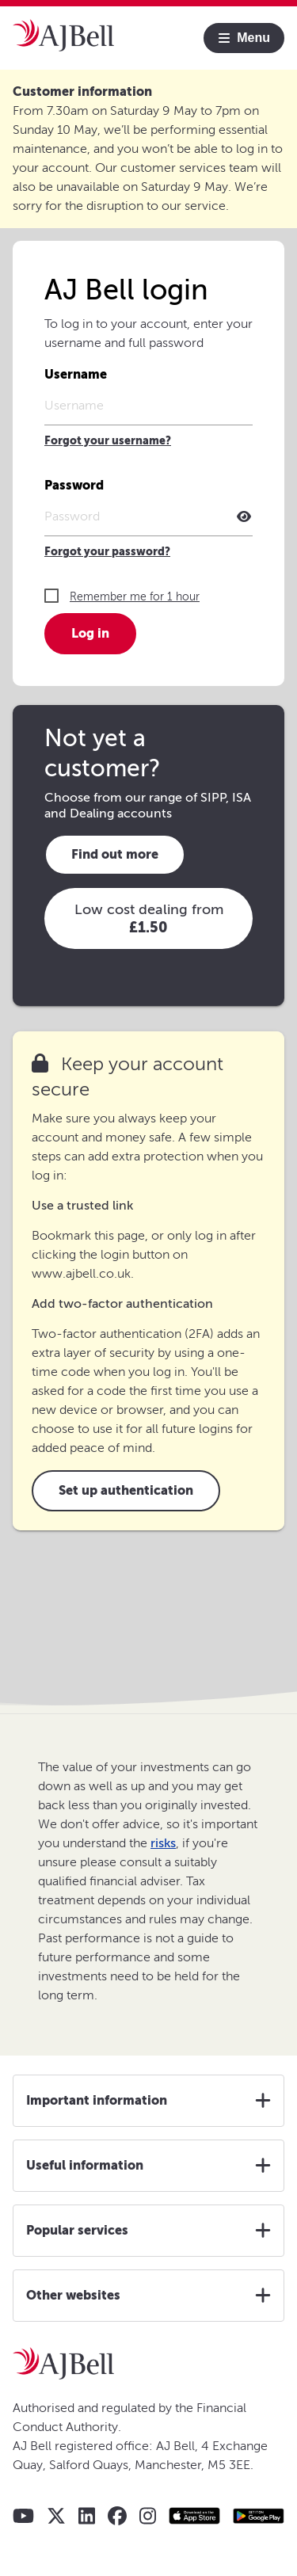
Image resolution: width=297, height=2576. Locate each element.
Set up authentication (126, 1490)
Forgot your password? (107, 552)
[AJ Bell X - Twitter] (56, 2515)
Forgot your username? (107, 441)
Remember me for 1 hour (135, 597)
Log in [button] (90, 633)
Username (75, 374)
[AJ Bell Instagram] (147, 2515)
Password (74, 485)
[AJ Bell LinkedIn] (86, 2515)
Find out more (114, 854)
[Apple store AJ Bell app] (194, 2516)
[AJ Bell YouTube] (23, 2515)
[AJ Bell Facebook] (117, 2515)
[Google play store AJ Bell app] (258, 2516)
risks (163, 1843)
